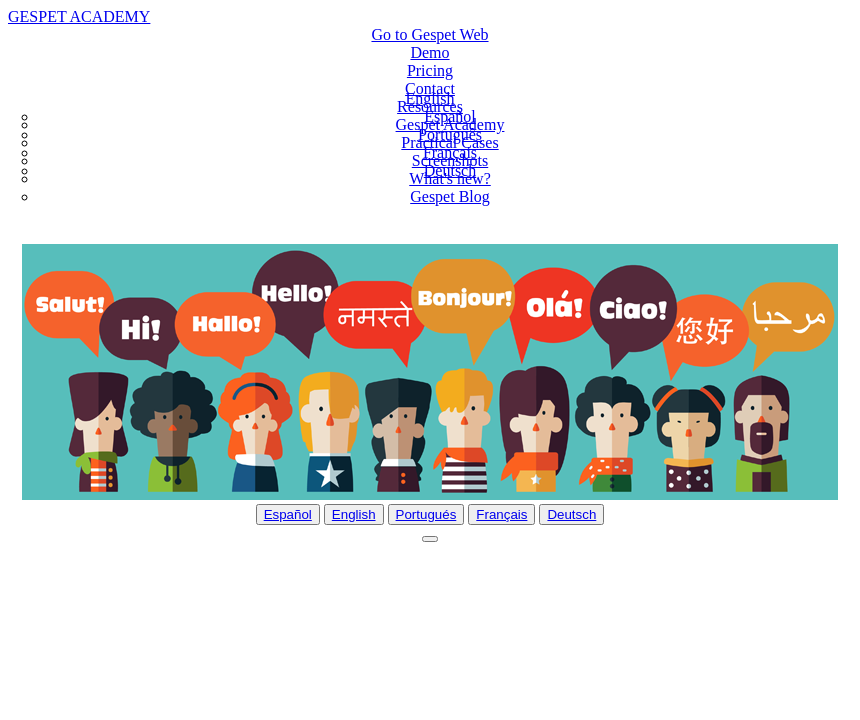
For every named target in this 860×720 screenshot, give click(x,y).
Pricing (430, 70)
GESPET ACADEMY (79, 16)
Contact (430, 88)
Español (450, 116)
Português (450, 134)
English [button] (430, 98)
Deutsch (450, 170)
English (354, 514)
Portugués (426, 514)
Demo (429, 52)
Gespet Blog (450, 196)
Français (450, 152)
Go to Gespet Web (429, 34)
